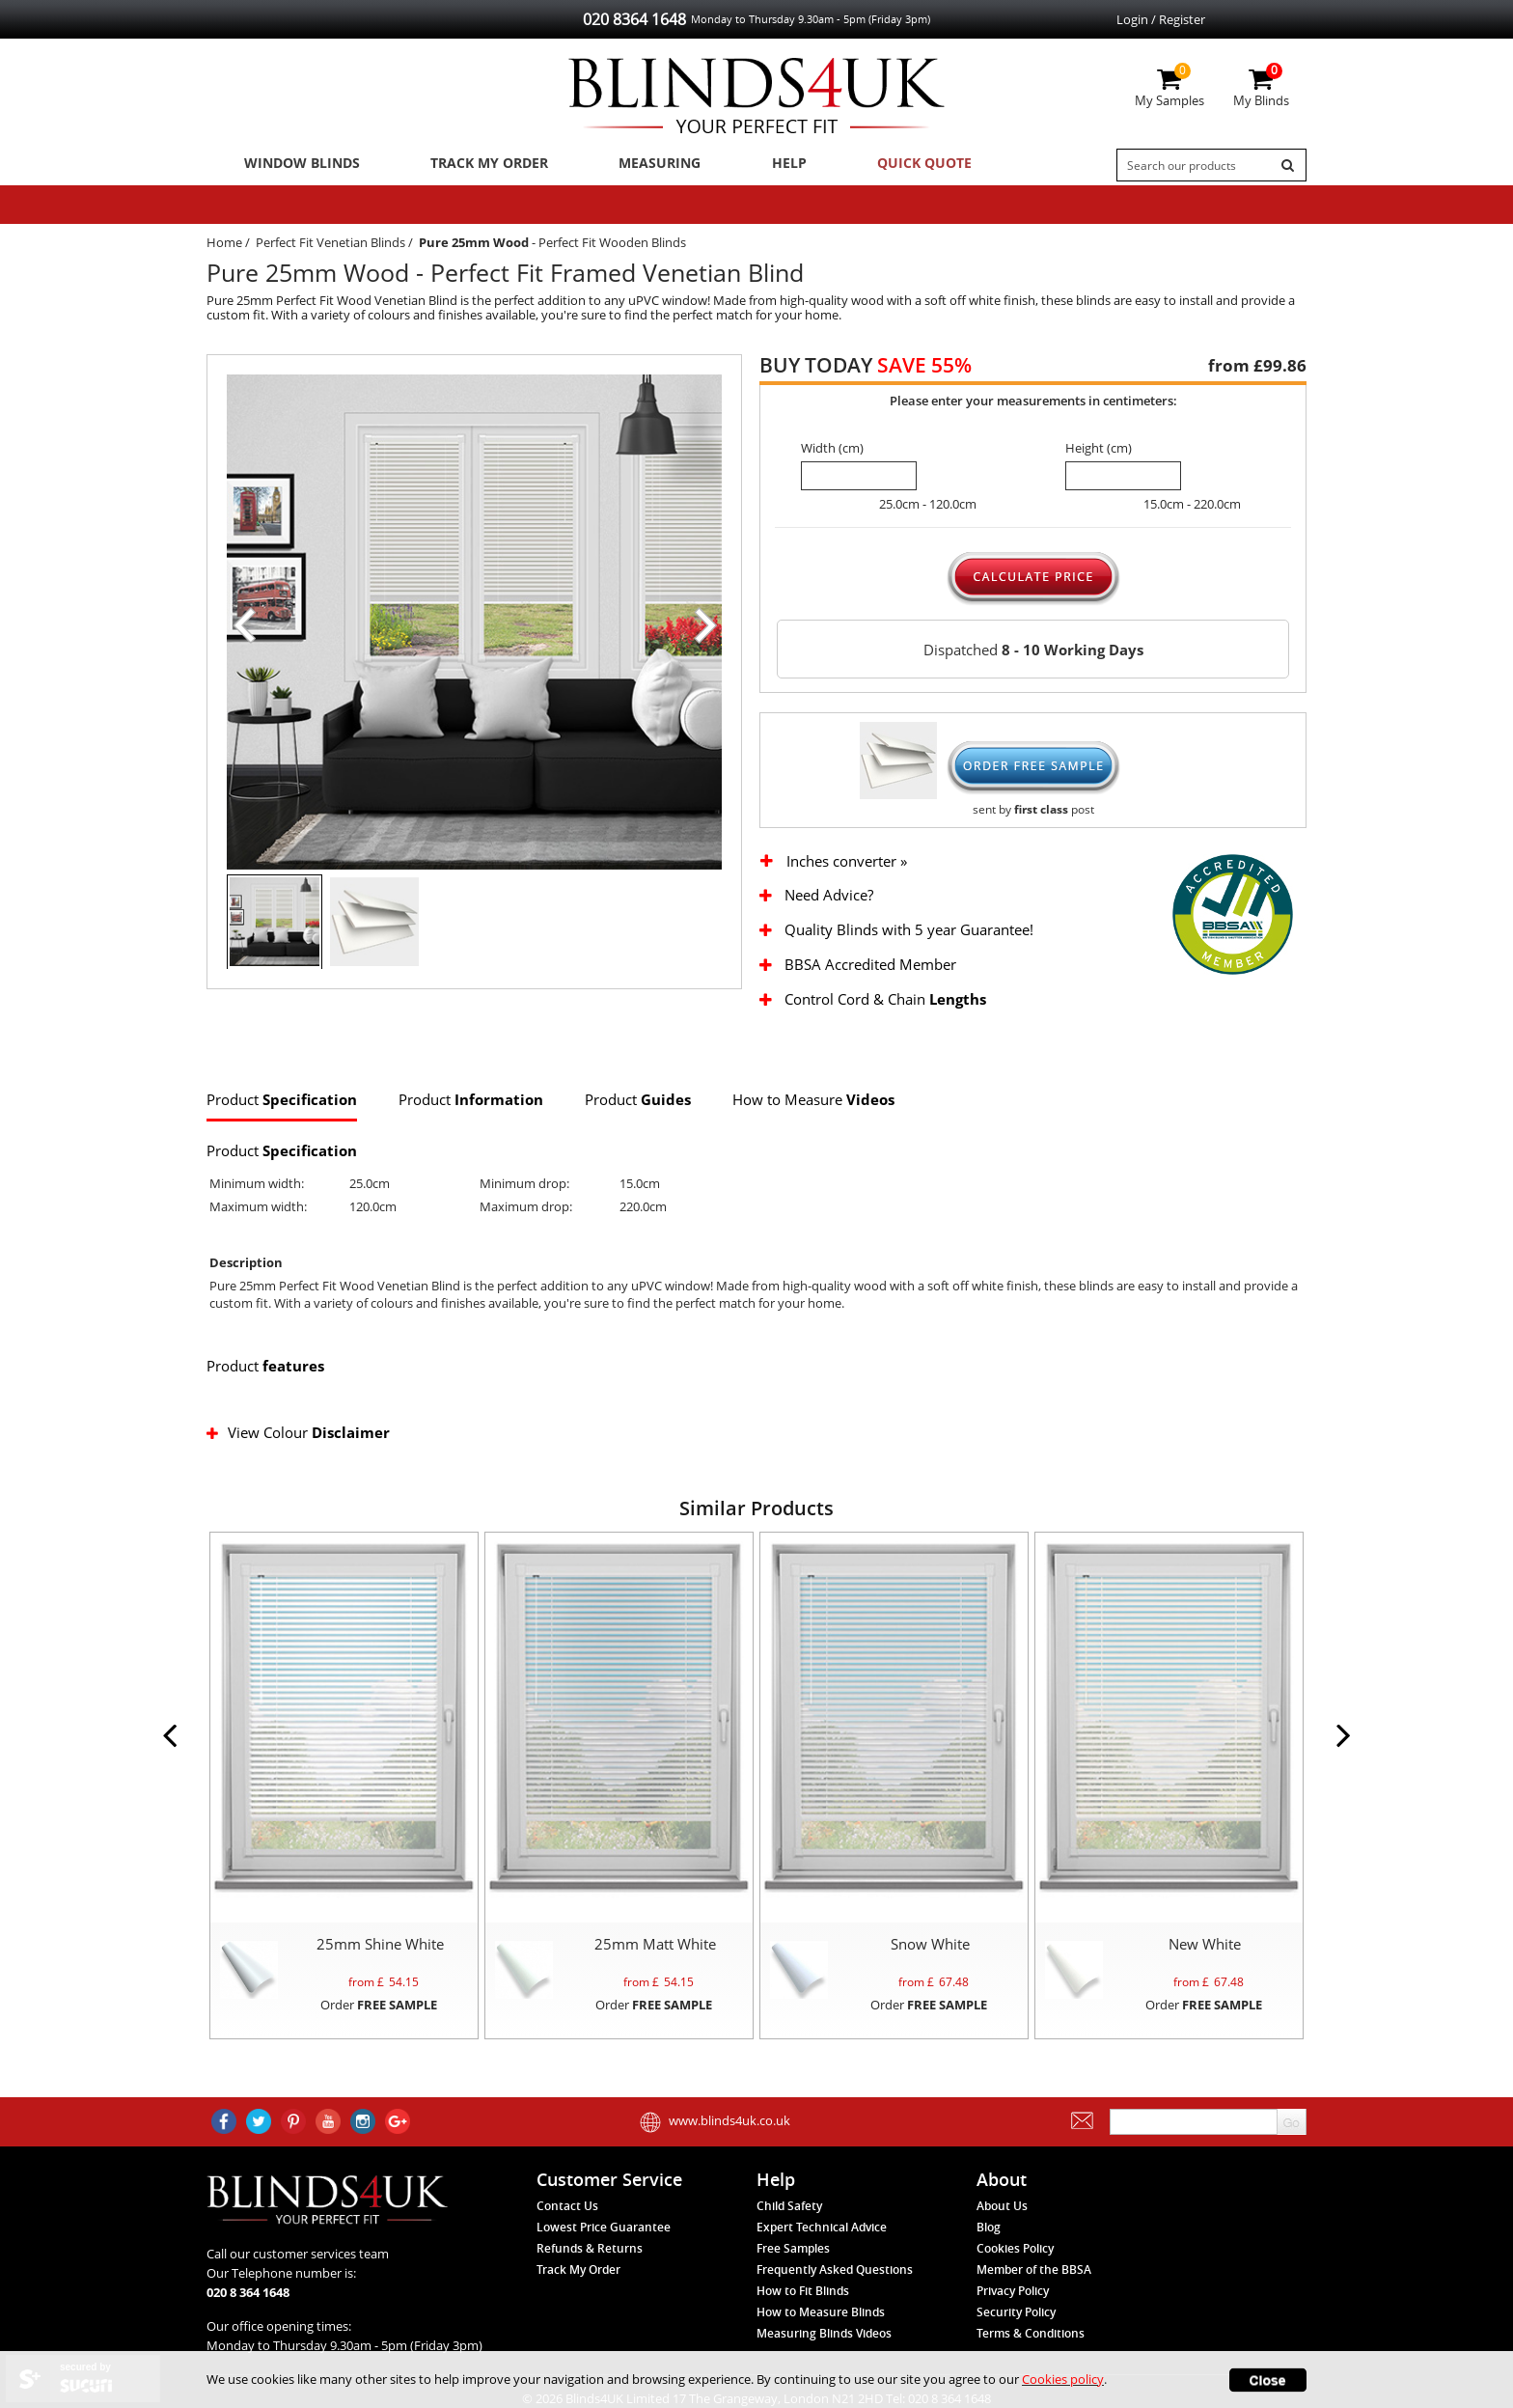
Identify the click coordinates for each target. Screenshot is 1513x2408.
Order (378, 2009)
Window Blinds (296, 165)
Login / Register (1160, 19)
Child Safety (789, 2211)
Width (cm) (832, 452)
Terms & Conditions (1031, 2339)
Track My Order (477, 165)
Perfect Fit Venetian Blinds (330, 247)
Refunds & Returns (589, 2254)
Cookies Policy (1015, 2254)
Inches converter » (846, 866)
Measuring (641, 165)
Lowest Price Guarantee (603, 2233)
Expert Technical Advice (821, 2233)
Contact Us (567, 2211)
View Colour (299, 1437)
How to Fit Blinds (802, 2296)
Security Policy (1016, 2318)
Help (759, 165)
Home (224, 247)
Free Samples (793, 2254)
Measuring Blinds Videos (824, 2339)
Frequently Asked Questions (834, 2275)
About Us (1002, 2211)
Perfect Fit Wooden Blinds (612, 247)
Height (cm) (1098, 452)
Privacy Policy (1013, 2296)
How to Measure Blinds (820, 2318)
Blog (989, 2233)
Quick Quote (884, 165)
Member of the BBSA (1034, 2275)
